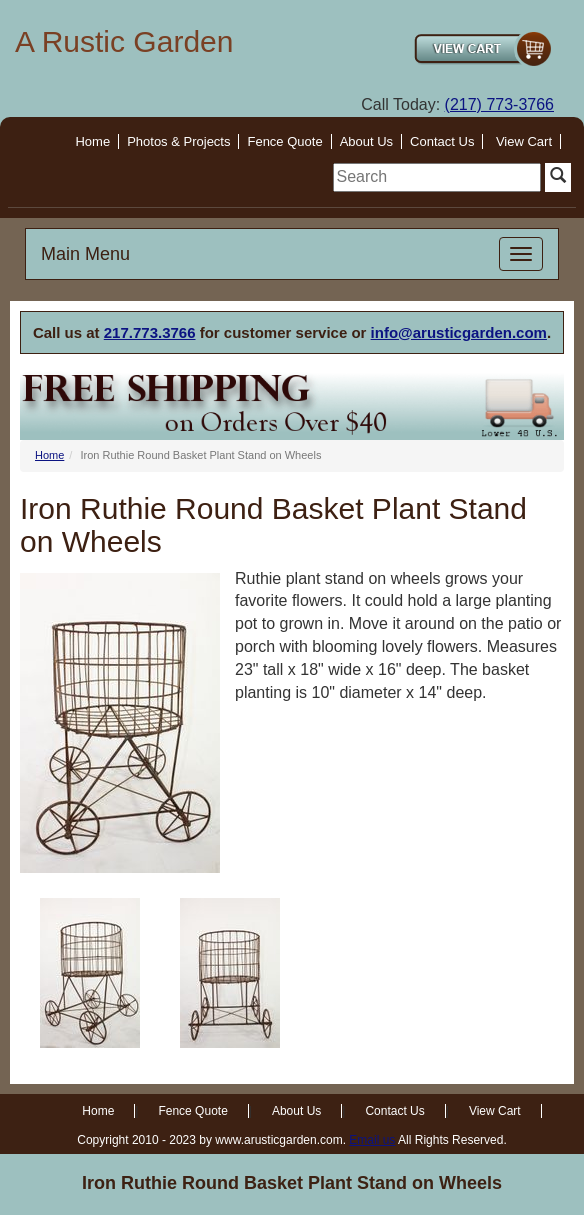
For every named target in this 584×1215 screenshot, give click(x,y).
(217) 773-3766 (499, 104)
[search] (437, 177)
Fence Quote (284, 141)
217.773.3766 (150, 332)
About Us (366, 141)
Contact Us (442, 141)
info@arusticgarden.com (459, 332)
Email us (372, 1140)
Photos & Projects (178, 141)
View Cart (524, 141)
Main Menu (85, 254)
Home (92, 141)
